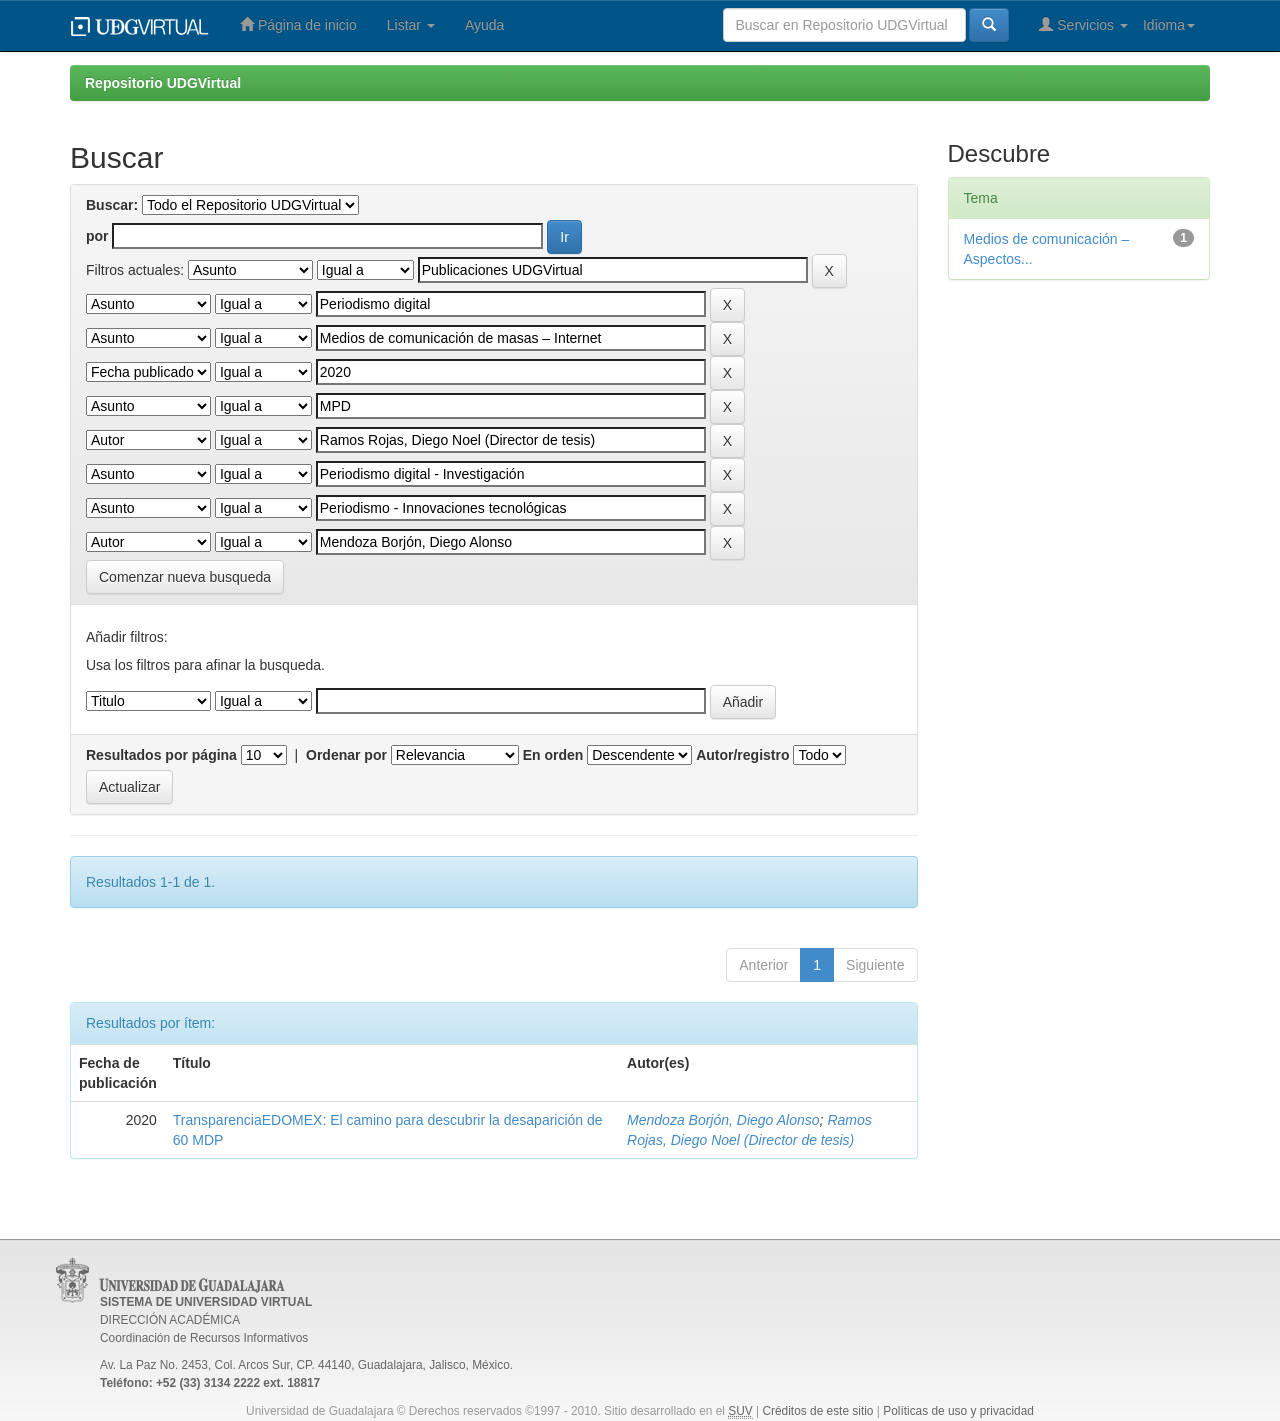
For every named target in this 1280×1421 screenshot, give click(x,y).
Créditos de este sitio (817, 1411)
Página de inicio (298, 24)
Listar (411, 25)
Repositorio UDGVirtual (163, 83)
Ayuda (484, 25)
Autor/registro (742, 755)
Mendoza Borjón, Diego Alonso (723, 1120)
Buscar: (112, 205)
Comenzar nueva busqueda (185, 577)
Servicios (1083, 24)
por (97, 236)
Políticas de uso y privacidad (958, 1411)
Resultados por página (161, 755)
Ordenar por (346, 755)
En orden (553, 755)
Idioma (1169, 25)
